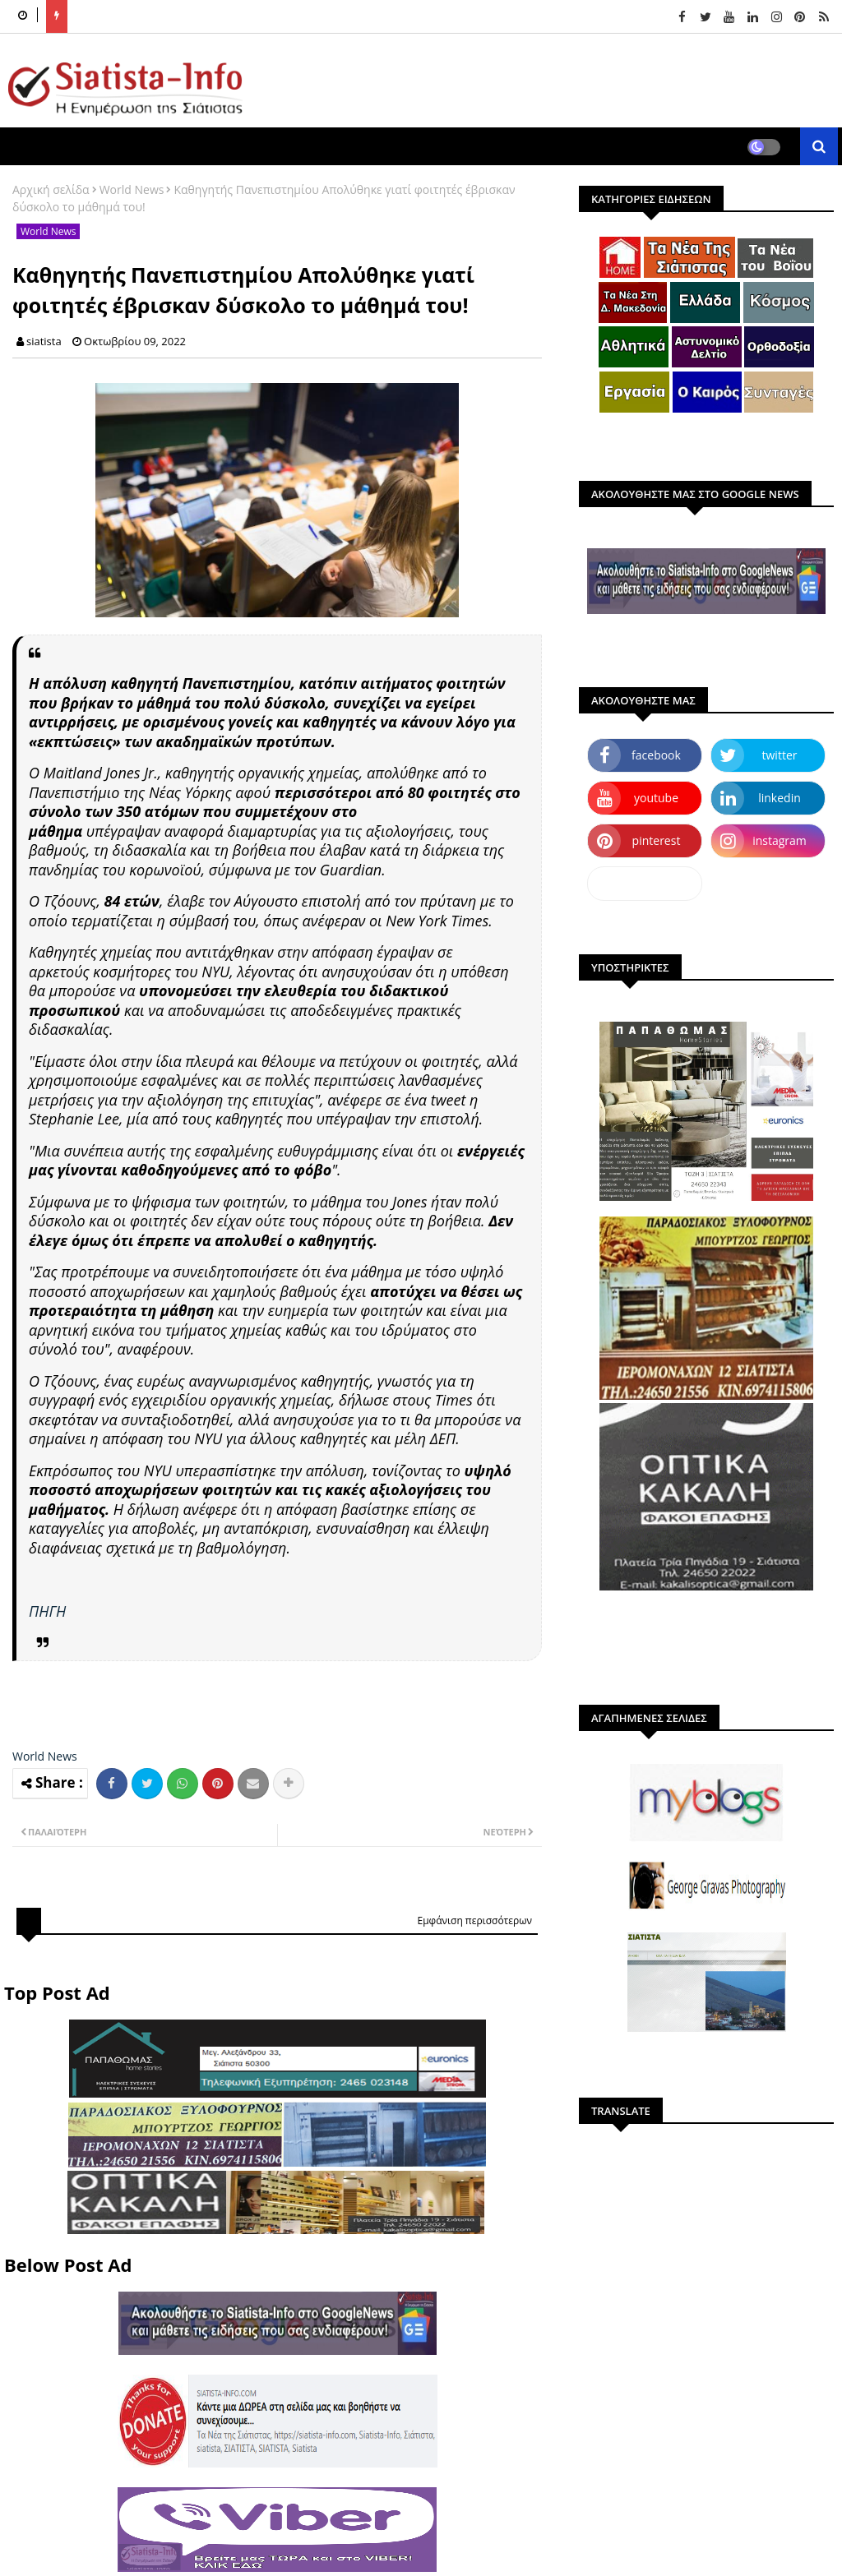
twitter (780, 755)
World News (131, 189)
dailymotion (644, 883)
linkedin (779, 798)
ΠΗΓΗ (47, 1611)
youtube (656, 798)
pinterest (656, 840)
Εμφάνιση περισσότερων (474, 1920)
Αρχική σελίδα (51, 189)
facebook (656, 755)
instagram (779, 840)
